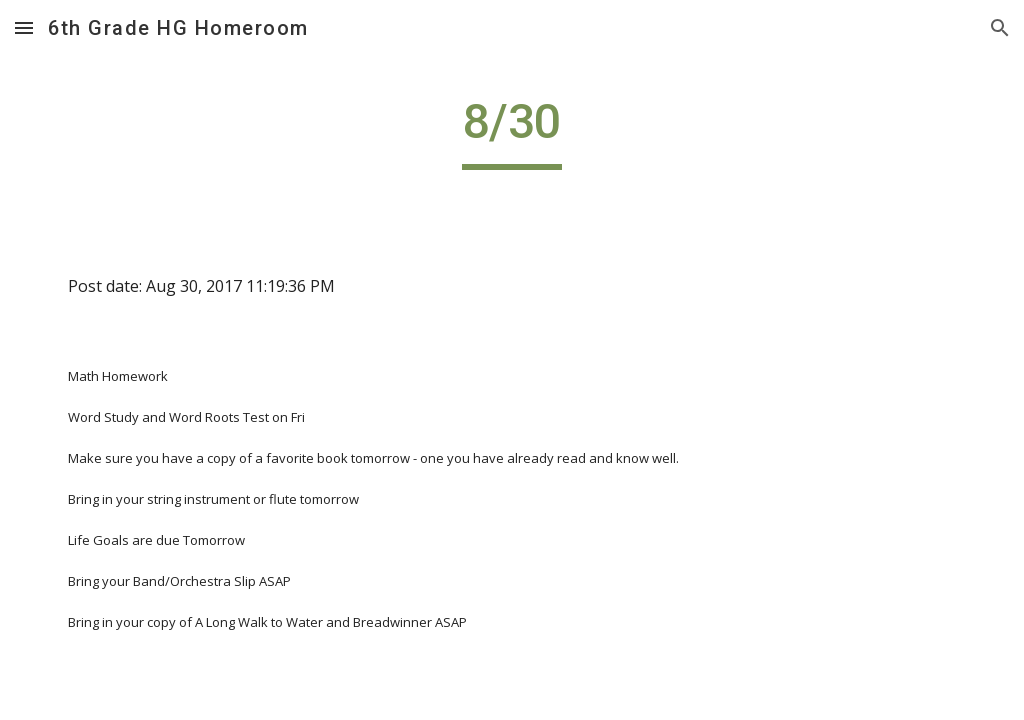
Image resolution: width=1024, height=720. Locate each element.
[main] (511, 131)
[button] (24, 27)
